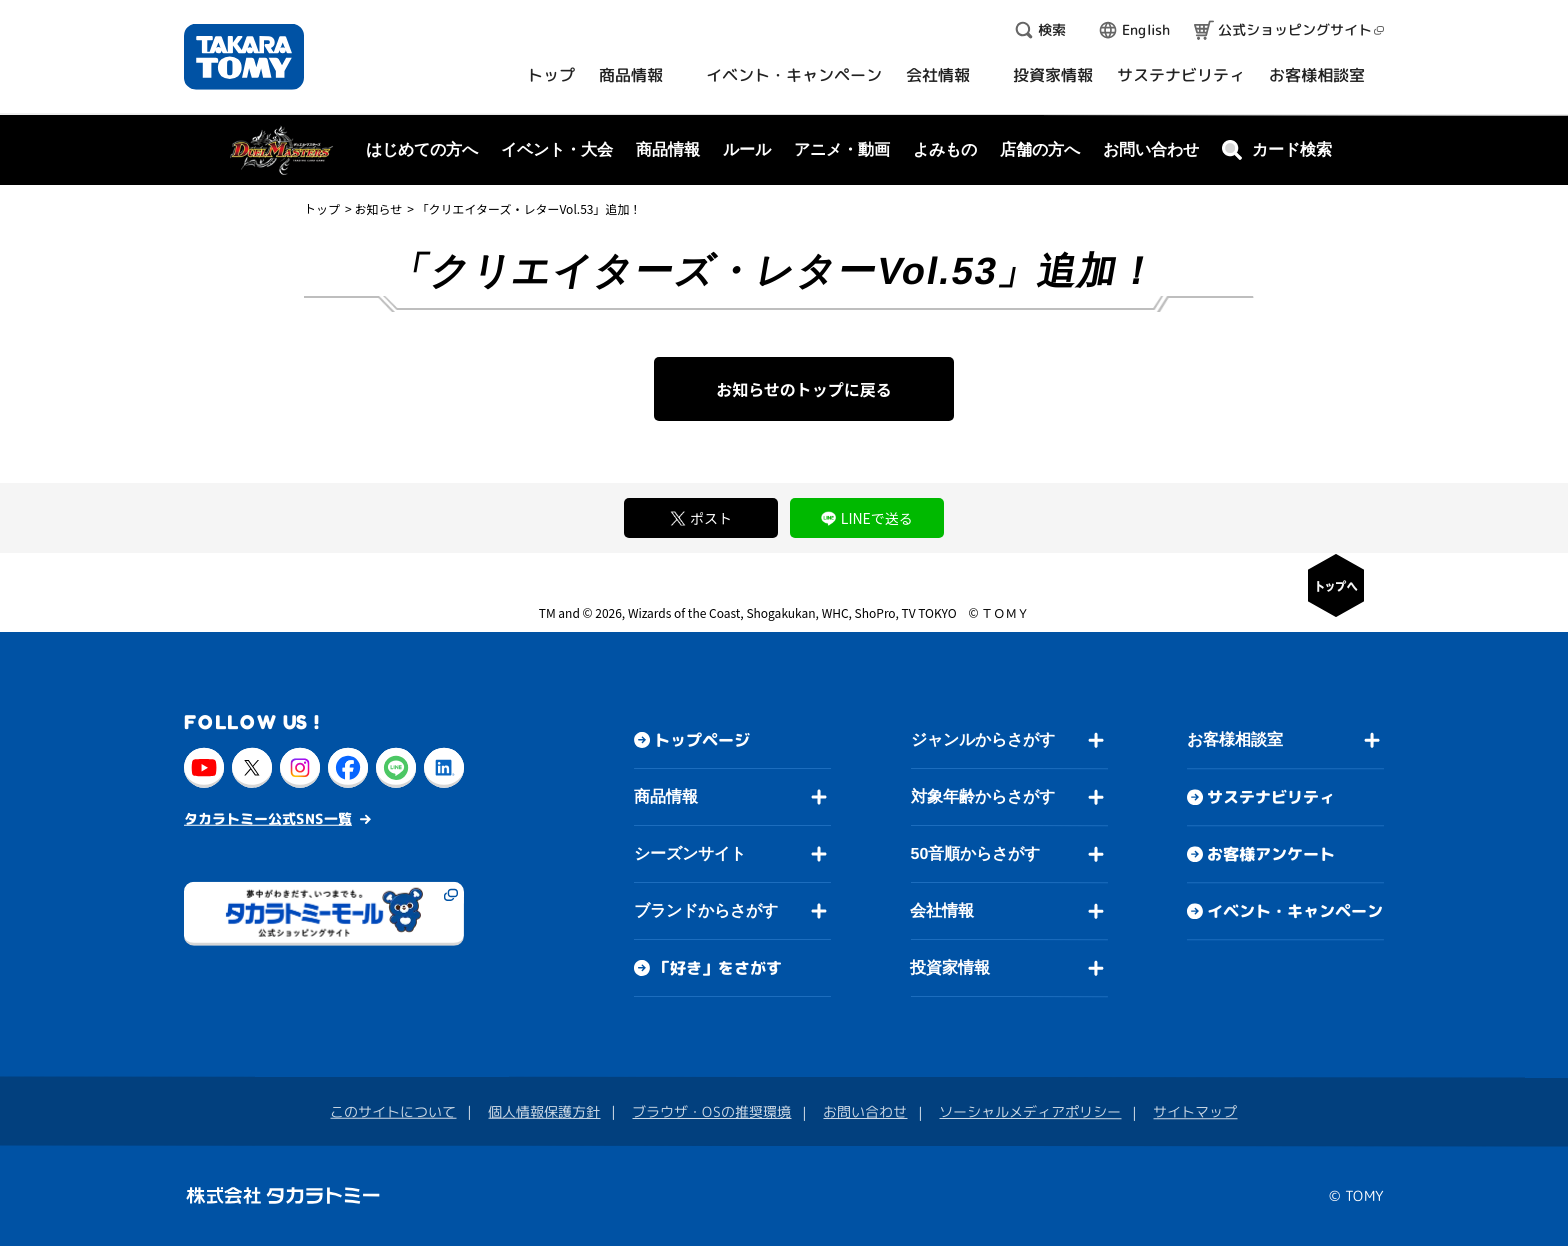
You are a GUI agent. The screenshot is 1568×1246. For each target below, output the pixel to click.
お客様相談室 (1235, 739)
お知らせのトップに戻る (804, 389)
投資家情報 (950, 967)
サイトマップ (1195, 1111)
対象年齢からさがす (983, 796)
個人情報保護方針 (544, 1111)
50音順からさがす (975, 853)
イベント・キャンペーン (1295, 911)
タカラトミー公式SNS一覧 (268, 817)
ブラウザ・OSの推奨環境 (711, 1111)
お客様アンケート (1271, 854)
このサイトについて (393, 1111)
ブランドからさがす (706, 910)
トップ (322, 208)
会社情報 (942, 910)
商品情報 (666, 796)
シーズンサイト (690, 853)
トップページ (702, 740)
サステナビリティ (1271, 797)
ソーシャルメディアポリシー (1030, 1111)
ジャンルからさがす (983, 739)
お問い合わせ (1151, 149)
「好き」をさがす (718, 968)
